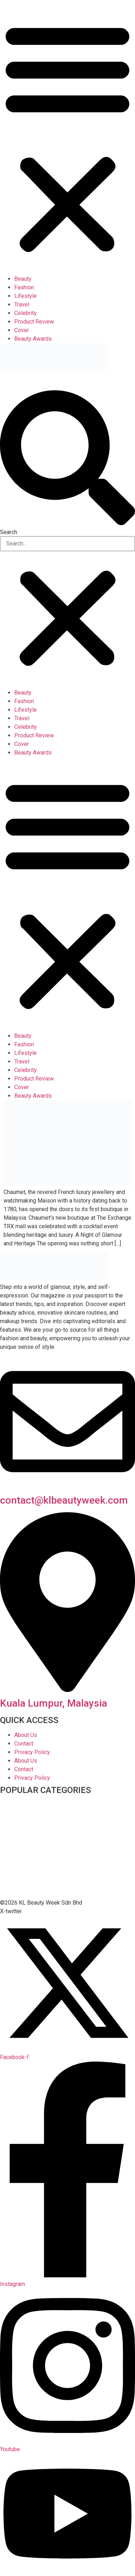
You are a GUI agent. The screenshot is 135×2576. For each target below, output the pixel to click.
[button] (67, 137)
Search (8, 532)
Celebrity (25, 313)
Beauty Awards (33, 338)
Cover (21, 330)
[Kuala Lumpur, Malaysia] (67, 1690)
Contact (23, 1743)
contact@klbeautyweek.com (64, 1500)
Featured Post (18, 1861)
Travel (21, 304)
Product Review (34, 321)
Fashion (24, 287)
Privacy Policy (32, 1752)
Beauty (22, 278)
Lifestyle (25, 296)
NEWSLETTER (13, 377)
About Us (25, 1735)
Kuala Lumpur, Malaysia (53, 1703)
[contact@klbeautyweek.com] (67, 1487)
